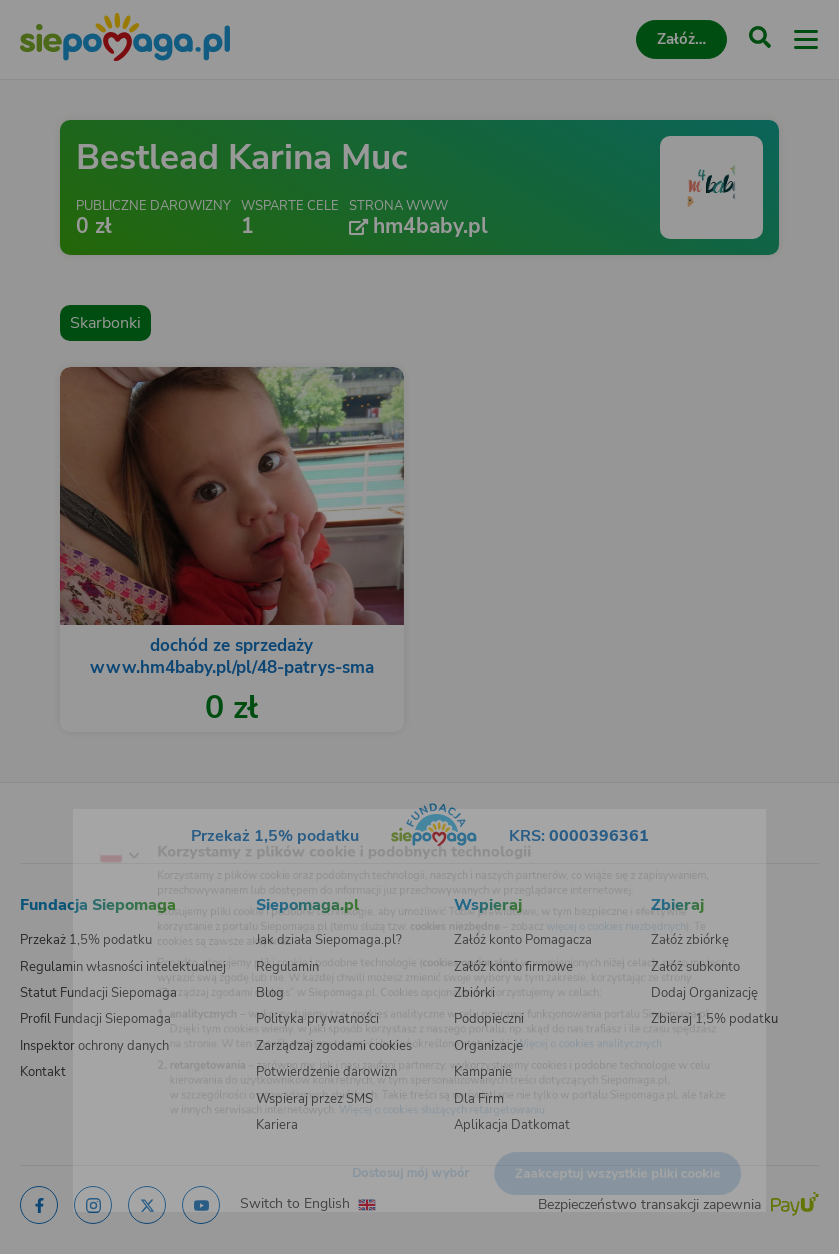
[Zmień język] (56, 823)
